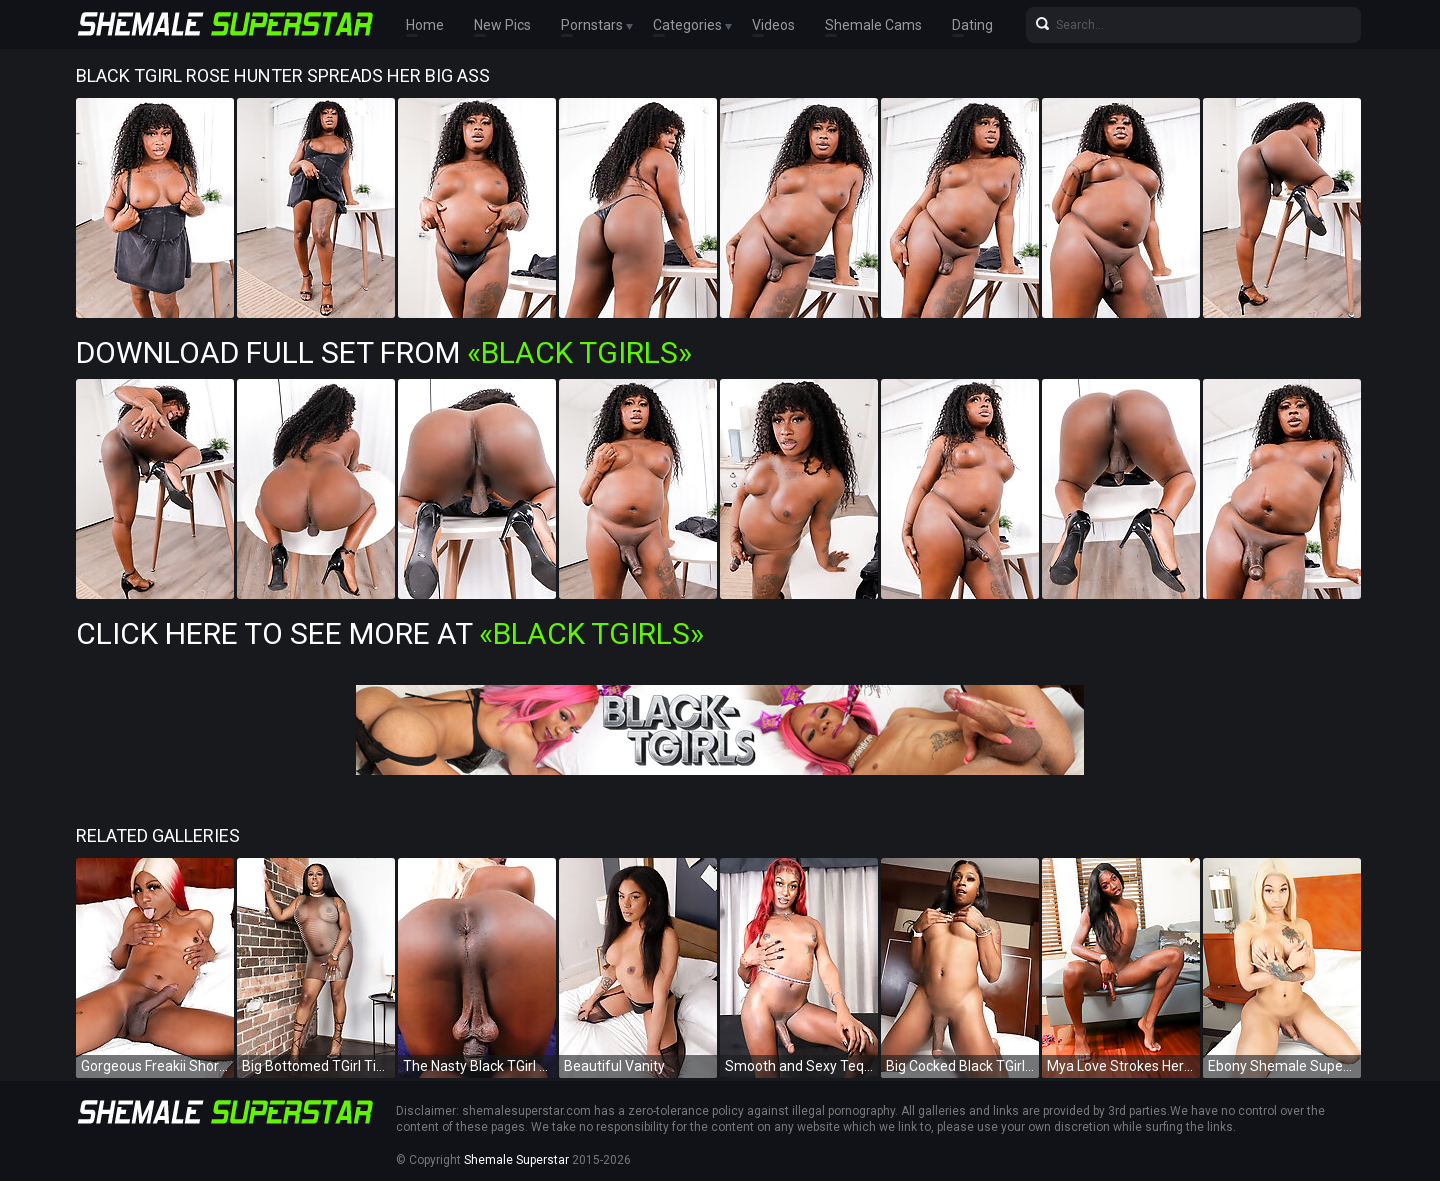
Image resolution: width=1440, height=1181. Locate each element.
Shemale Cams (873, 25)
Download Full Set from (384, 352)
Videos (773, 25)
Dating (972, 25)
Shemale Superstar (516, 1160)
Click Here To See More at (390, 633)
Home (425, 25)
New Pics (502, 25)
